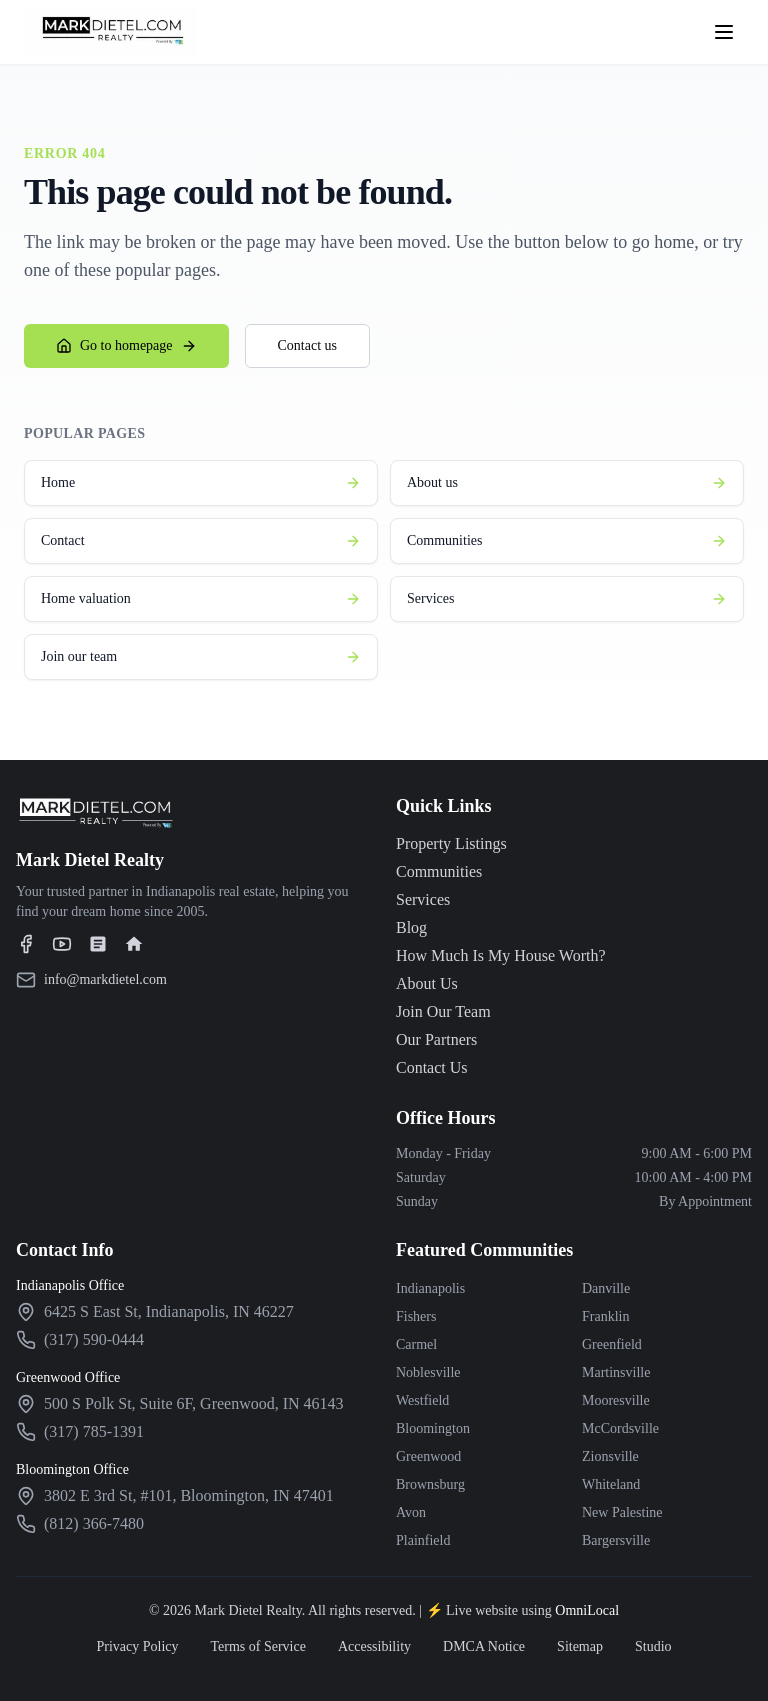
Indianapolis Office (70, 1285)
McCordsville (620, 1428)
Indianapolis (430, 1288)
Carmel (416, 1344)
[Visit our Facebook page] (26, 944)
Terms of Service (257, 1646)
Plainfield (423, 1540)
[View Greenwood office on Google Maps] (194, 1404)
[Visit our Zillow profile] (98, 944)
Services (567, 599)
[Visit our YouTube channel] (62, 944)
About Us (427, 983)
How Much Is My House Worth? (501, 955)
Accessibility (374, 1646)
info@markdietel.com (105, 979)
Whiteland (611, 1484)
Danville (606, 1288)
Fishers (416, 1316)
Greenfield (612, 1344)
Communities (567, 541)
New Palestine (622, 1512)
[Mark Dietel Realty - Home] (110, 32)
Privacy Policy (137, 1646)
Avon (411, 1512)
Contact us (308, 345)
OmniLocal (587, 1610)
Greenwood (428, 1456)
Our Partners (436, 1039)
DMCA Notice (484, 1646)
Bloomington (433, 1428)
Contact (201, 541)
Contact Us (432, 1067)
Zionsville (610, 1456)
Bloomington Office (72, 1469)
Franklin (605, 1316)
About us (567, 483)
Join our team (201, 657)
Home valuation (201, 599)
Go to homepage (126, 346)
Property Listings (451, 843)
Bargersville (616, 1540)
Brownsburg (430, 1484)
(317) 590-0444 (94, 1339)
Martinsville (616, 1372)
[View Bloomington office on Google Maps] (189, 1496)
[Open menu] (724, 32)
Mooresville (616, 1400)
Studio (653, 1646)
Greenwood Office (68, 1377)
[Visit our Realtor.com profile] (134, 944)
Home (201, 483)
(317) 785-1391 (94, 1431)
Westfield (422, 1400)
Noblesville (428, 1372)
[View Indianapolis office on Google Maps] (169, 1312)
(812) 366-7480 (94, 1523)
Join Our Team (443, 1011)
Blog (411, 927)
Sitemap (580, 1646)
